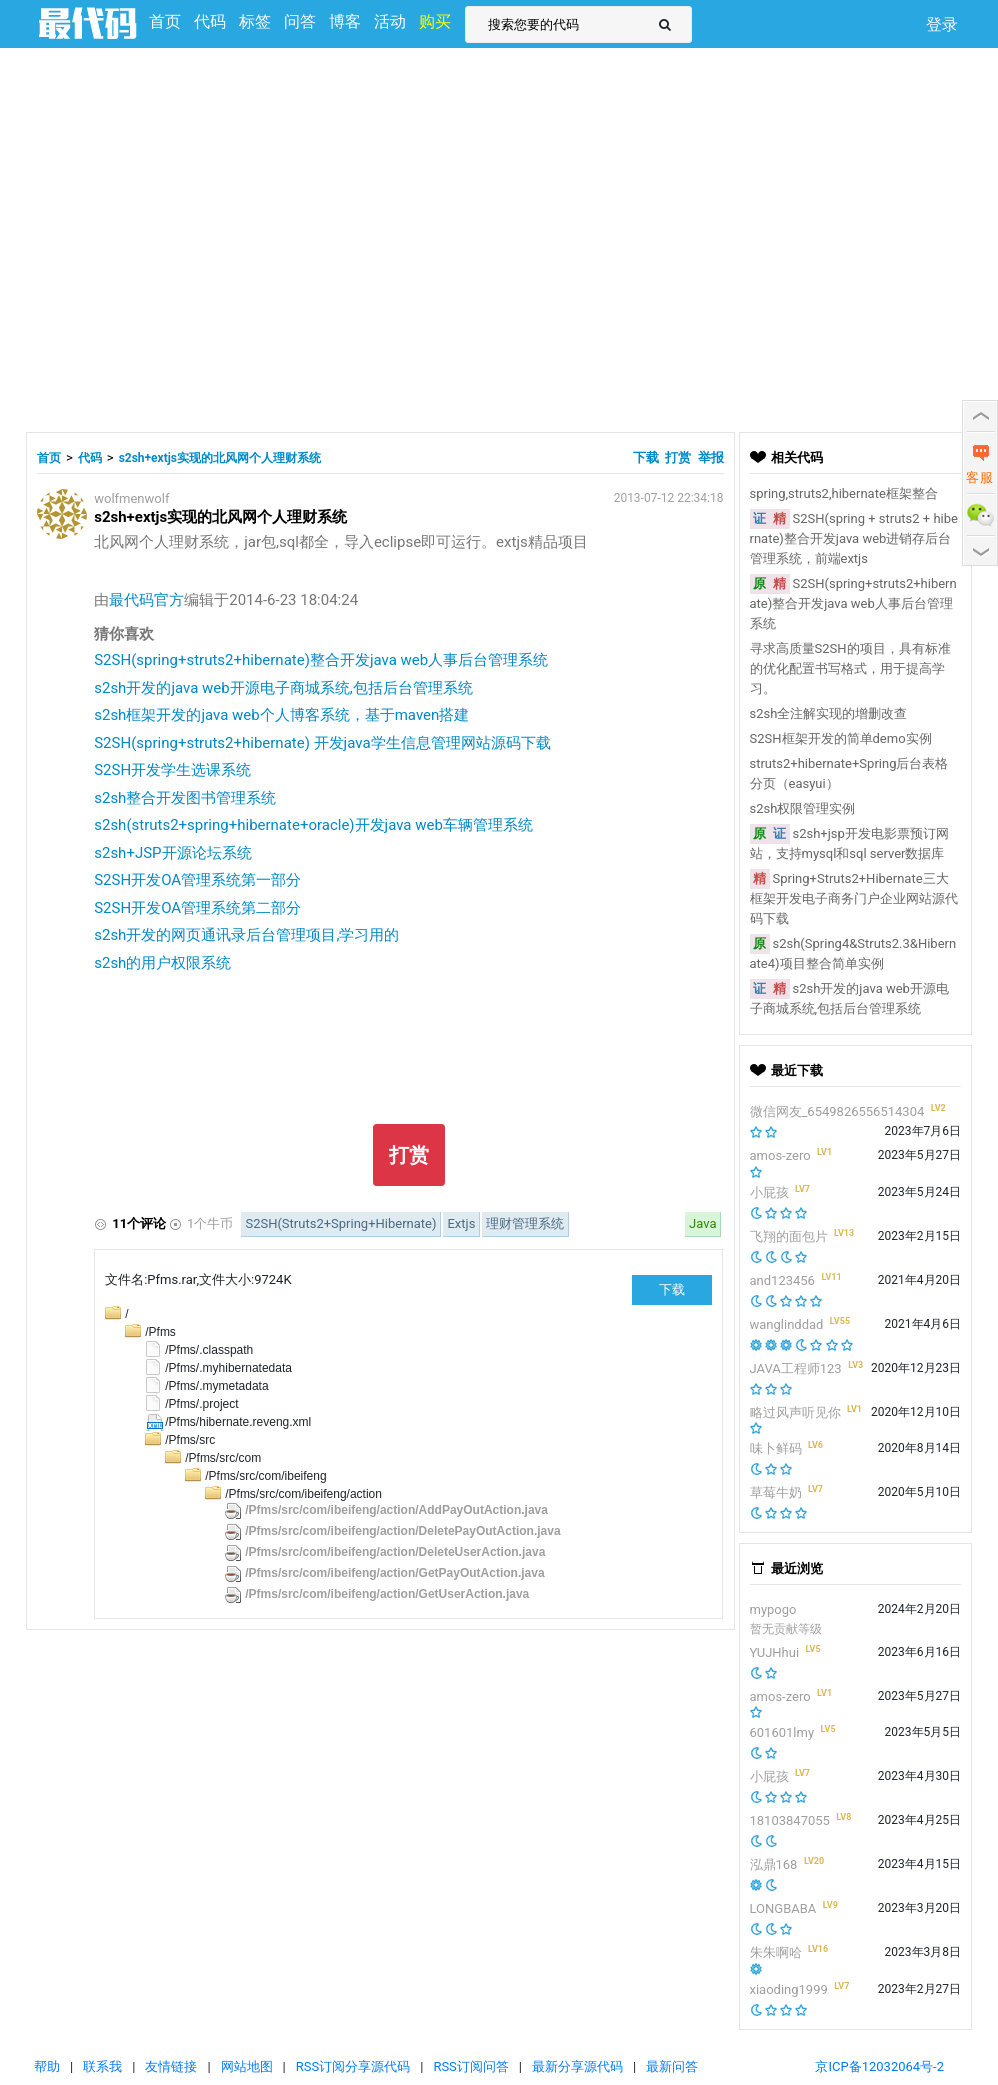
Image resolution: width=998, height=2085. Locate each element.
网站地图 (247, 2066)
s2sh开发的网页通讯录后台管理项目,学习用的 (246, 935)
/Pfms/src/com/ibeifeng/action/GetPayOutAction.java (394, 1573)
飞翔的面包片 (789, 1236)
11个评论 (139, 1223)
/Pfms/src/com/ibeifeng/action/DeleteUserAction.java (395, 1552)
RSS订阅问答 (470, 2066)
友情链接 (171, 2066)
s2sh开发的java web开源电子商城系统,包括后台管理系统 (283, 688)
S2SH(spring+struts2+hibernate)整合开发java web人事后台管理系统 (321, 660)
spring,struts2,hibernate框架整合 (844, 493)
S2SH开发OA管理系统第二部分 (197, 908)
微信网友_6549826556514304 (837, 1111)
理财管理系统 (525, 1223)
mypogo (773, 1609)
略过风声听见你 (795, 1412)
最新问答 (672, 2066)
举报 (711, 457)
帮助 (47, 2066)
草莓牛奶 (776, 1492)
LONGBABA (783, 1908)
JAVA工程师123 (796, 1368)
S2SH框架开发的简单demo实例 (841, 738)
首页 (49, 458)
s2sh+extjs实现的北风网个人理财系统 (220, 458)
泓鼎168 (774, 1864)
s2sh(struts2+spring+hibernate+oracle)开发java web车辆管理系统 (313, 825)
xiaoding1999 (789, 1989)
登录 (942, 24)
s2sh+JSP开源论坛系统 (172, 853)
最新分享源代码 (577, 2066)
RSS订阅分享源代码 (353, 2066)
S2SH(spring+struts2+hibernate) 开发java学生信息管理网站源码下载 (322, 743)
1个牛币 (210, 1223)
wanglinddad (787, 1324)
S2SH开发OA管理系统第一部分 (197, 880)
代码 (90, 458)
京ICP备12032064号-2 (879, 2066)
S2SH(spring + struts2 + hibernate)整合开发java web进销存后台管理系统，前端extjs (854, 538)
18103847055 (790, 1820)
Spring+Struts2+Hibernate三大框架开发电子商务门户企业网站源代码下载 (854, 898)
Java (702, 1223)
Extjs (461, 1223)
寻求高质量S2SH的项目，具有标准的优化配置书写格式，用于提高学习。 (850, 668)
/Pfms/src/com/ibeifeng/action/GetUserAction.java (387, 1594)
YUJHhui (775, 1652)
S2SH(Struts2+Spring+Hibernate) (340, 1223)
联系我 (102, 2066)
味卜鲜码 (776, 1448)
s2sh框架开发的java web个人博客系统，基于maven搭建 (281, 715)
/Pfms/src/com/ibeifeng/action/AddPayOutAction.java (396, 1510)
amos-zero (780, 1155)
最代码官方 (146, 600)
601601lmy (782, 1732)
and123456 (782, 1280)
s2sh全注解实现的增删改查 (829, 713)
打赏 (678, 457)
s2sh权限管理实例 (803, 808)
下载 (647, 457)
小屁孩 (769, 1192)
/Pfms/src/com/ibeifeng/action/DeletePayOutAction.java (402, 1531)
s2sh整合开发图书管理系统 (185, 798)
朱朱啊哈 (776, 1952)
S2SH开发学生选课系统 (172, 770)
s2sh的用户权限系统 (162, 963)
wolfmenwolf (131, 498)
